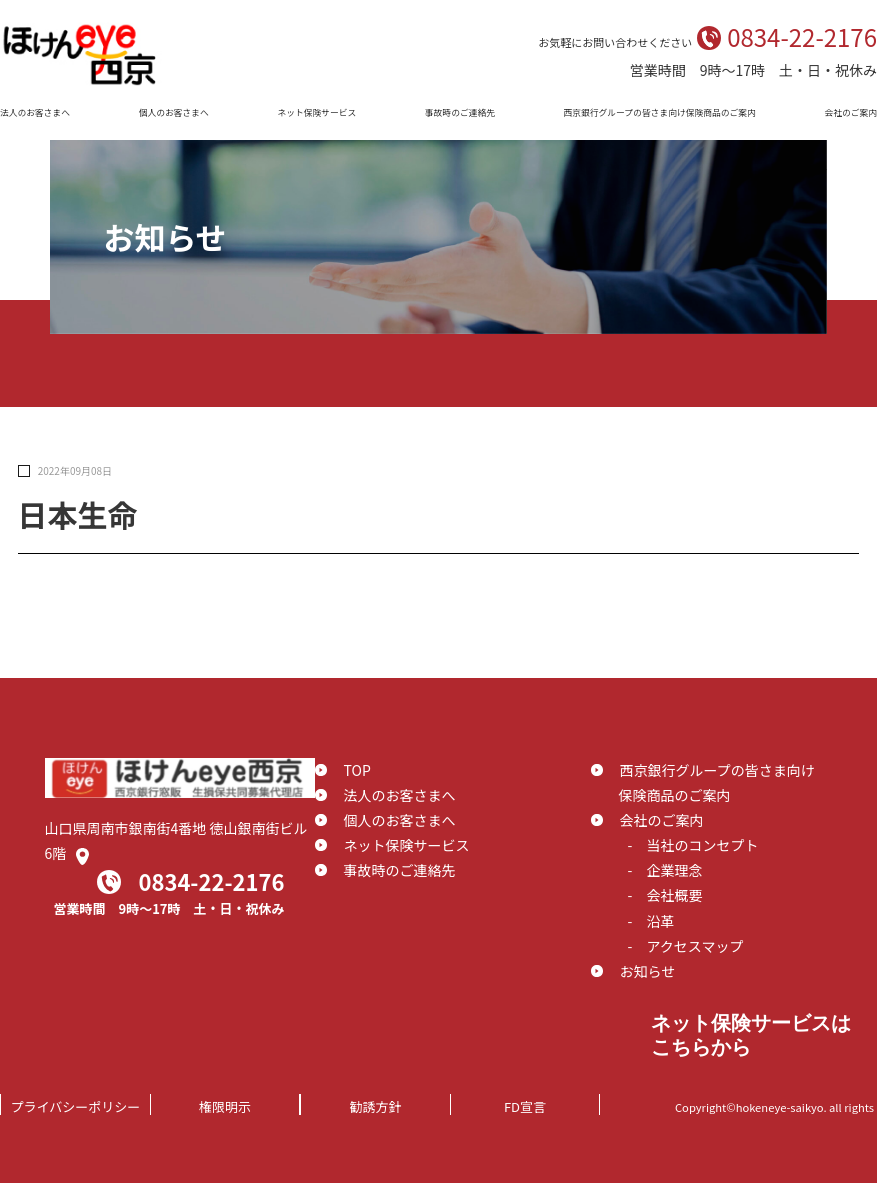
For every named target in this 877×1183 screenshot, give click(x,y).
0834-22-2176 (802, 36)
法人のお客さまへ (35, 112)
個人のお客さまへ (174, 112)
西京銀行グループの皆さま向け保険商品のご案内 (660, 112)
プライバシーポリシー (76, 1106)
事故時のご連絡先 (460, 112)
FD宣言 (525, 1106)
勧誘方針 (375, 1106)
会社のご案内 (850, 112)
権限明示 (225, 1106)
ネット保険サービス (316, 112)
